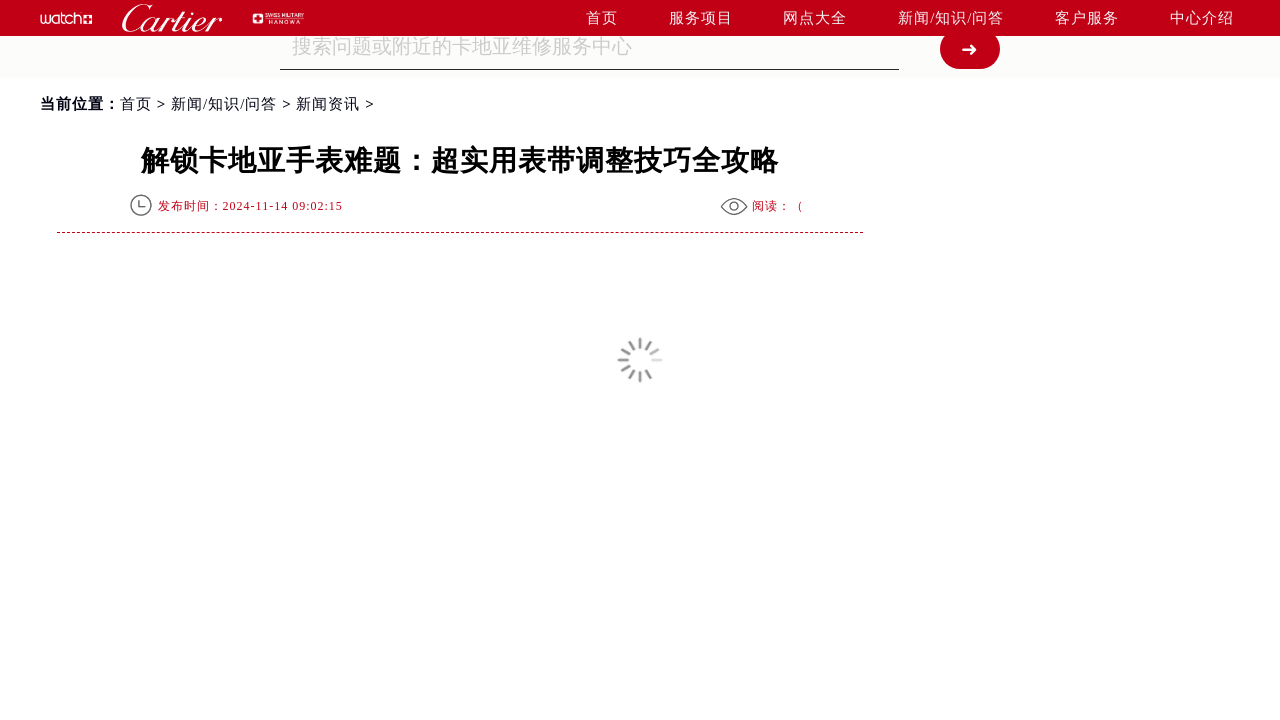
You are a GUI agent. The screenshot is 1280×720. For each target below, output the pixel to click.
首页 (602, 18)
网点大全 (815, 18)
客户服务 (1087, 18)
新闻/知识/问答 (951, 18)
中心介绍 (1202, 18)
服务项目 (701, 18)
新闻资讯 (328, 104)
